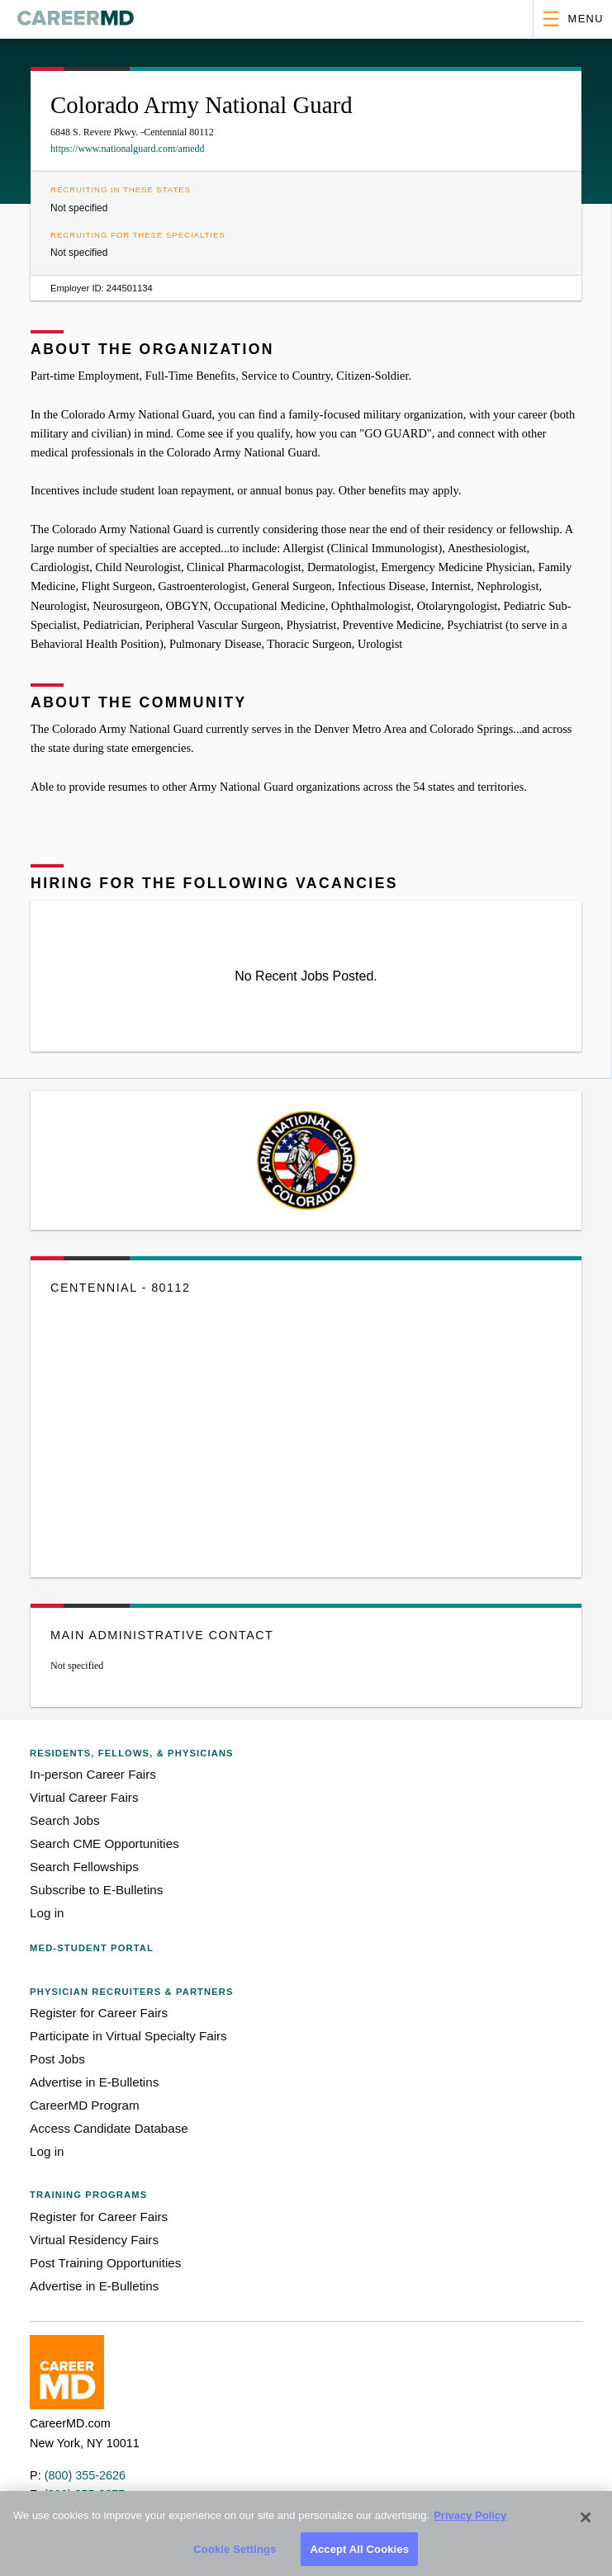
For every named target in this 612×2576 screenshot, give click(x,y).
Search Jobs (64, 1820)
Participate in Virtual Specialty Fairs (128, 2036)
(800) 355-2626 (85, 2475)
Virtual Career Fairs (84, 1797)
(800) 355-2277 (84, 2494)
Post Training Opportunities (105, 2263)
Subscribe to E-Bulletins (96, 1890)
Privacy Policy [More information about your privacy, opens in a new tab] (470, 2523)
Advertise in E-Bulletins (94, 2082)
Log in (47, 1913)
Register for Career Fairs (99, 2013)
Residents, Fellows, (132, 1753)
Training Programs (88, 2195)
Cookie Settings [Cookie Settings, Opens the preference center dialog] (234, 2556)
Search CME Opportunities (104, 1843)
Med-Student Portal (92, 1948)
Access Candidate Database (109, 2128)
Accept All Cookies (359, 2556)
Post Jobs (57, 2059)
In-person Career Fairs (93, 1774)
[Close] (585, 2525)
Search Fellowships (84, 1867)
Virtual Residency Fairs (94, 2240)
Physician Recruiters (131, 1992)
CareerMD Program (85, 2105)
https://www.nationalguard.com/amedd (127, 148)
